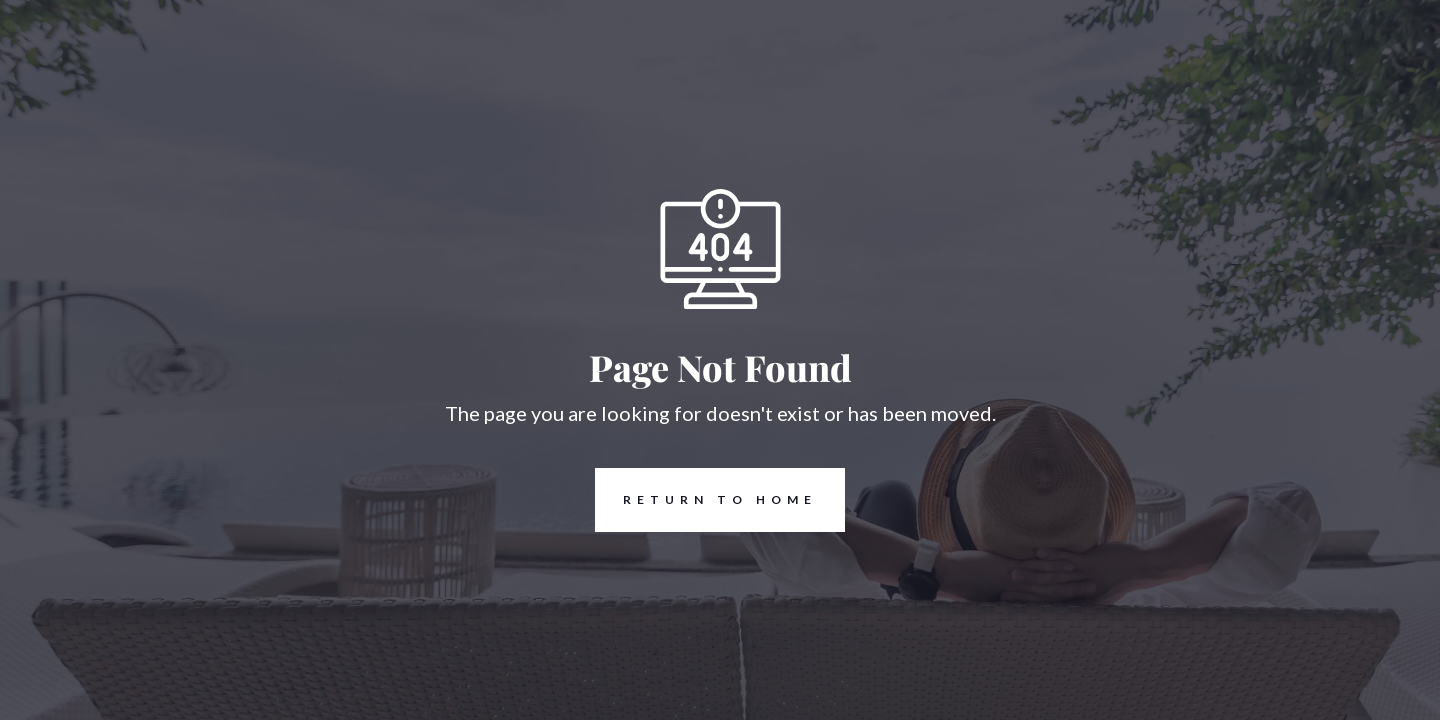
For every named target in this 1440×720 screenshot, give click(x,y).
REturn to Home (706, 500)
